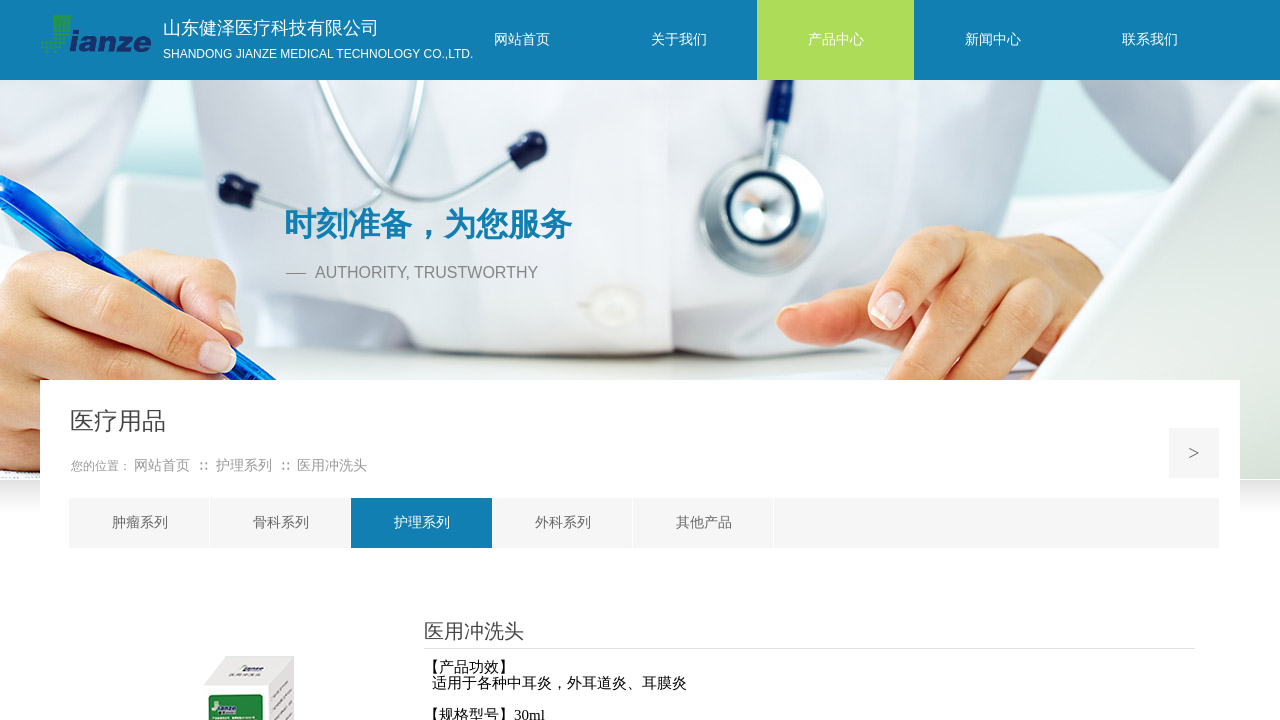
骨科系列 (281, 522)
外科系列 (563, 522)
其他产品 (704, 522)
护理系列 (422, 522)
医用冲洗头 (332, 465)
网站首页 (162, 465)
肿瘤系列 (140, 522)
